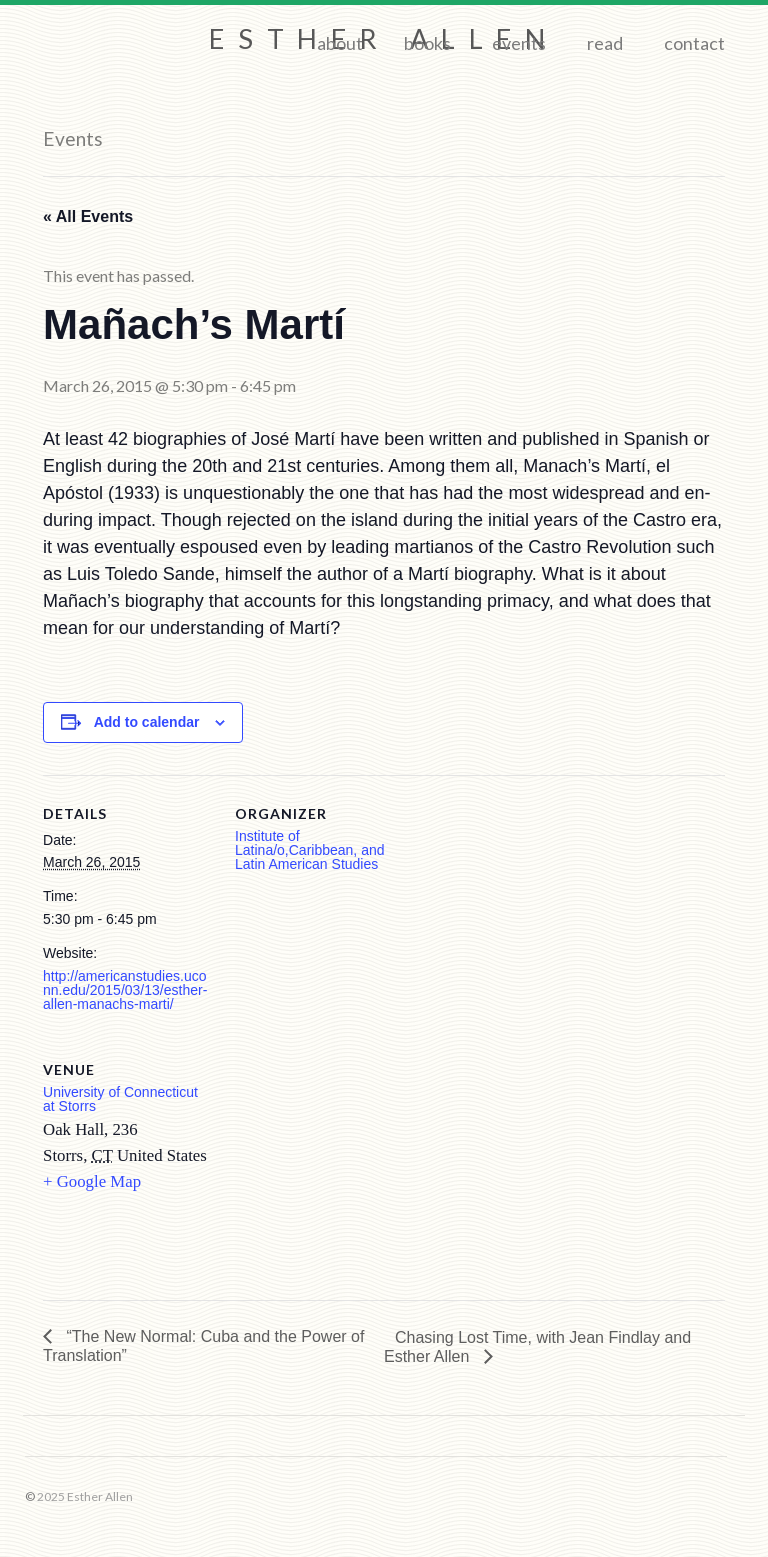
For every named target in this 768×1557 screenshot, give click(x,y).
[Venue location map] (340, 1168)
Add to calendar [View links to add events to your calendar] (147, 722)
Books (427, 43)
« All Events (88, 216)
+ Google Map (92, 1181)
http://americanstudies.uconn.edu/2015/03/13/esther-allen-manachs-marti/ (125, 990)
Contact (694, 43)
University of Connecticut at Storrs (120, 1099)
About (340, 43)
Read (605, 43)
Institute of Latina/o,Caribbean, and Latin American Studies (309, 850)
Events (519, 43)
